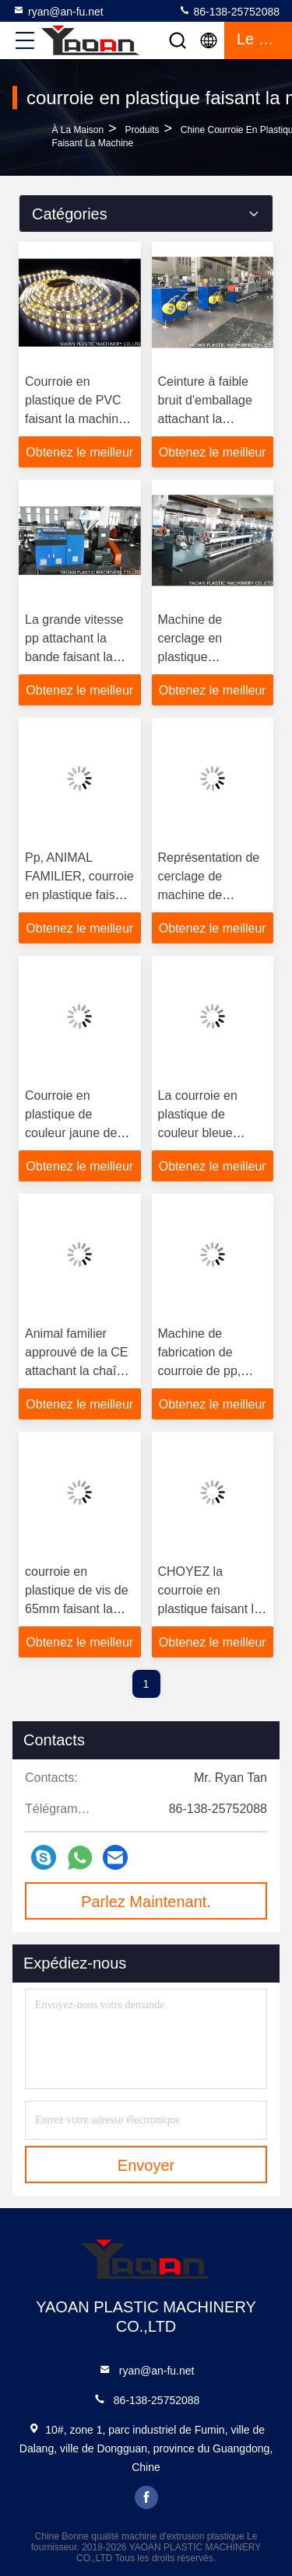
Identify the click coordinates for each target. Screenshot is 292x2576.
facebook (146, 2497)
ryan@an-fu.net (58, 11)
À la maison (77, 129)
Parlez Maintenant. (146, 1901)
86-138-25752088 (229, 11)
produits (142, 129)
